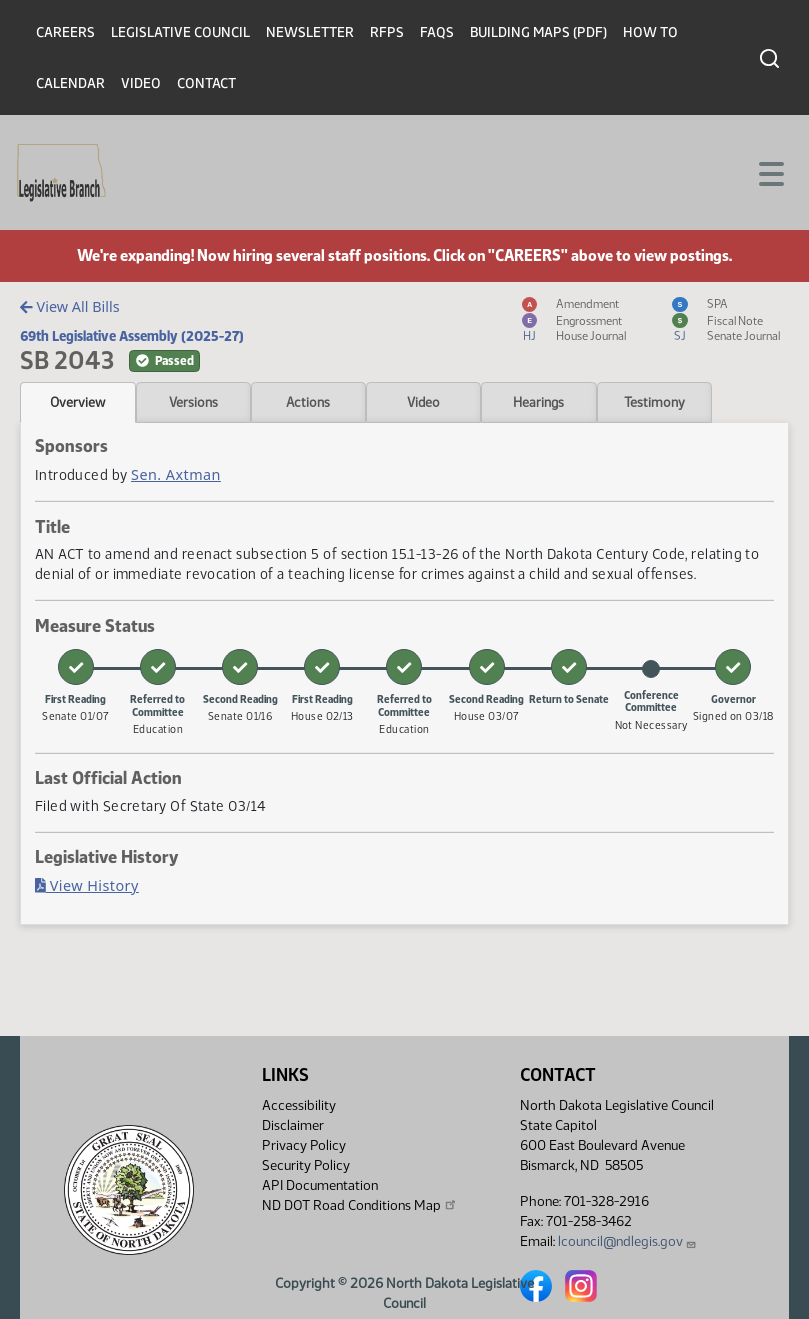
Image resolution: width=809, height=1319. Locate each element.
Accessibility (299, 1105)
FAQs (437, 32)
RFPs (387, 32)
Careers (65, 32)
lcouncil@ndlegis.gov (627, 1241)
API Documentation (320, 1185)
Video (141, 83)
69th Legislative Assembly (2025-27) (132, 336)
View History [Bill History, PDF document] (87, 885)
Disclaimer (293, 1125)
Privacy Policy (304, 1145)
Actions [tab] (308, 402)
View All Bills (69, 306)
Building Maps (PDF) (538, 32)
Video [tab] (423, 402)
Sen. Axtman (176, 474)
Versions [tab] (193, 402)
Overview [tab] (77, 402)
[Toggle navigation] (770, 172)
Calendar (70, 83)
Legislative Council (180, 32)
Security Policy (306, 1165)
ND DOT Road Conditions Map (360, 1205)
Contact (206, 83)
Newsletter (310, 32)
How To (650, 32)
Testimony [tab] (654, 402)
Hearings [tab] (538, 402)
